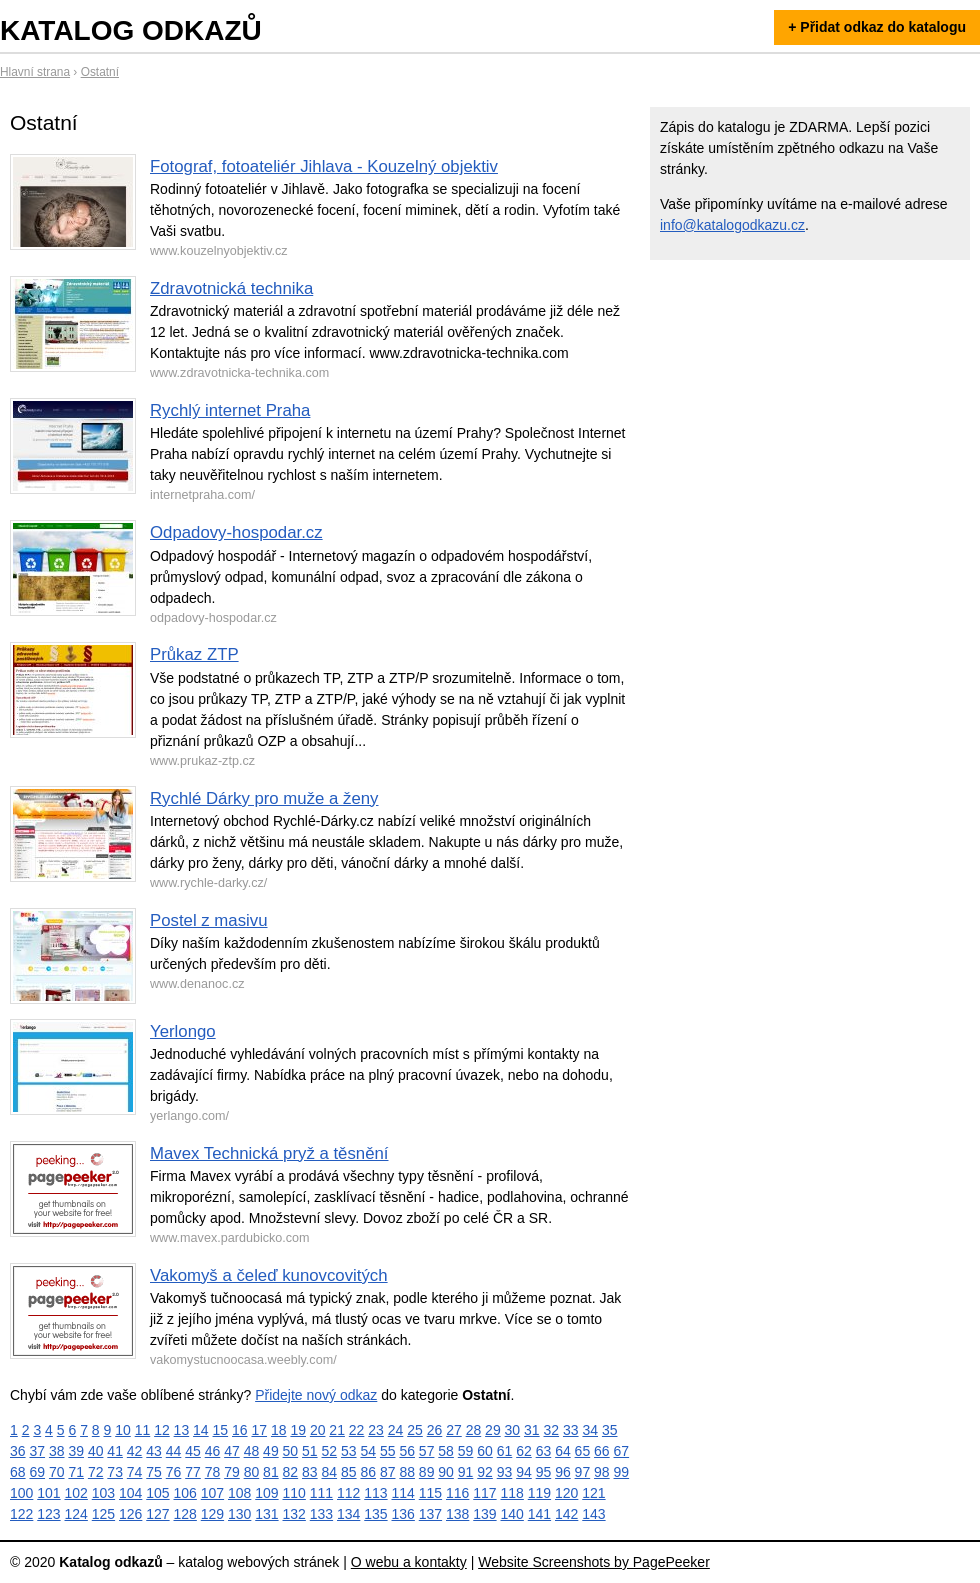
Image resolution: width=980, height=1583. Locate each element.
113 (375, 1493)
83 (310, 1472)
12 (162, 1430)
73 (115, 1472)
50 (291, 1451)
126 (130, 1514)
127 (157, 1514)
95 (544, 1472)
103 (103, 1493)
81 (271, 1472)
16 (240, 1430)
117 (484, 1493)
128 (185, 1514)
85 (349, 1472)
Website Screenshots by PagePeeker (594, 1562)
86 (368, 1472)
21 (337, 1430)
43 (154, 1451)
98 (602, 1472)
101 (48, 1493)
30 (513, 1430)
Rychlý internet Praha (230, 410)
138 (457, 1514)
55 (388, 1451)
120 (566, 1493)
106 (185, 1493)
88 (407, 1472)
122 (21, 1514)
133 (321, 1514)
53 (349, 1451)
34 (590, 1430)
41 (115, 1451)
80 (252, 1472)
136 (403, 1514)
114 (403, 1493)
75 (154, 1472)
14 (201, 1430)
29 (493, 1430)
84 (330, 1472)
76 (174, 1472)
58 (446, 1451)
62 (524, 1451)
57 (427, 1451)
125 (103, 1514)
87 (388, 1472)
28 (474, 1430)
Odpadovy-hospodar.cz (236, 532)
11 (143, 1430)
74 (135, 1472)
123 (48, 1514)
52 (330, 1451)
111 (321, 1493)
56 (407, 1451)
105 (157, 1493)
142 (566, 1514)
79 (232, 1472)
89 (427, 1472)
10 (123, 1430)
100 (21, 1493)
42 (135, 1451)
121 (593, 1493)
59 (466, 1451)
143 (593, 1514)
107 (212, 1493)
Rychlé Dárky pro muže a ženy (264, 798)
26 (435, 1430)
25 (415, 1430)
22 (357, 1430)
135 (375, 1514)
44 (174, 1451)
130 (239, 1514)
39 (76, 1451)
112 (348, 1493)
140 (512, 1514)
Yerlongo (183, 1031)
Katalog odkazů (131, 30)
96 (563, 1472)
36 (18, 1451)
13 (182, 1430)
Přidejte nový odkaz (316, 1395)
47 (232, 1451)
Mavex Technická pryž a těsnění (269, 1153)
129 (212, 1514)
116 (457, 1493)
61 (505, 1451)
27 (454, 1430)
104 (130, 1493)
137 (430, 1514)
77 (193, 1472)
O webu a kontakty (409, 1562)
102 (76, 1493)
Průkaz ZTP (194, 654)
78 (213, 1472)
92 (485, 1472)
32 (552, 1430)
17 (259, 1430)
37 (37, 1451)
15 (221, 1430)
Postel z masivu (209, 920)
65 (583, 1451)
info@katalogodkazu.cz (732, 225)
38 (57, 1451)
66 (602, 1451)
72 (96, 1472)
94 (524, 1472)
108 (239, 1493)
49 (271, 1451)
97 (583, 1472)
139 (484, 1514)
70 (57, 1472)
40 (96, 1451)
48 (252, 1451)
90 (446, 1472)
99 (622, 1472)
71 (76, 1472)
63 (544, 1451)
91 (466, 1472)
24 (396, 1430)
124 (76, 1514)
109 (266, 1493)
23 (376, 1430)
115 (430, 1493)
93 (505, 1472)
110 (294, 1493)
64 (563, 1451)
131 (266, 1514)
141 (539, 1514)
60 (485, 1451)
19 (298, 1430)
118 (512, 1493)
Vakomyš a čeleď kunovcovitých (269, 1275)
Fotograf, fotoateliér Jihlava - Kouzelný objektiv (324, 166)
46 (213, 1451)
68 (18, 1472)
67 (622, 1451)
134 (348, 1514)
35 (610, 1430)
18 (279, 1430)
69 (37, 1472)
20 (318, 1430)
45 (193, 1451)
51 (310, 1451)
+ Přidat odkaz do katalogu (877, 27)
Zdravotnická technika (231, 288)
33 (571, 1430)
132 (294, 1514)
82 (291, 1472)
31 (532, 1430)
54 (368, 1451)
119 (539, 1493)
